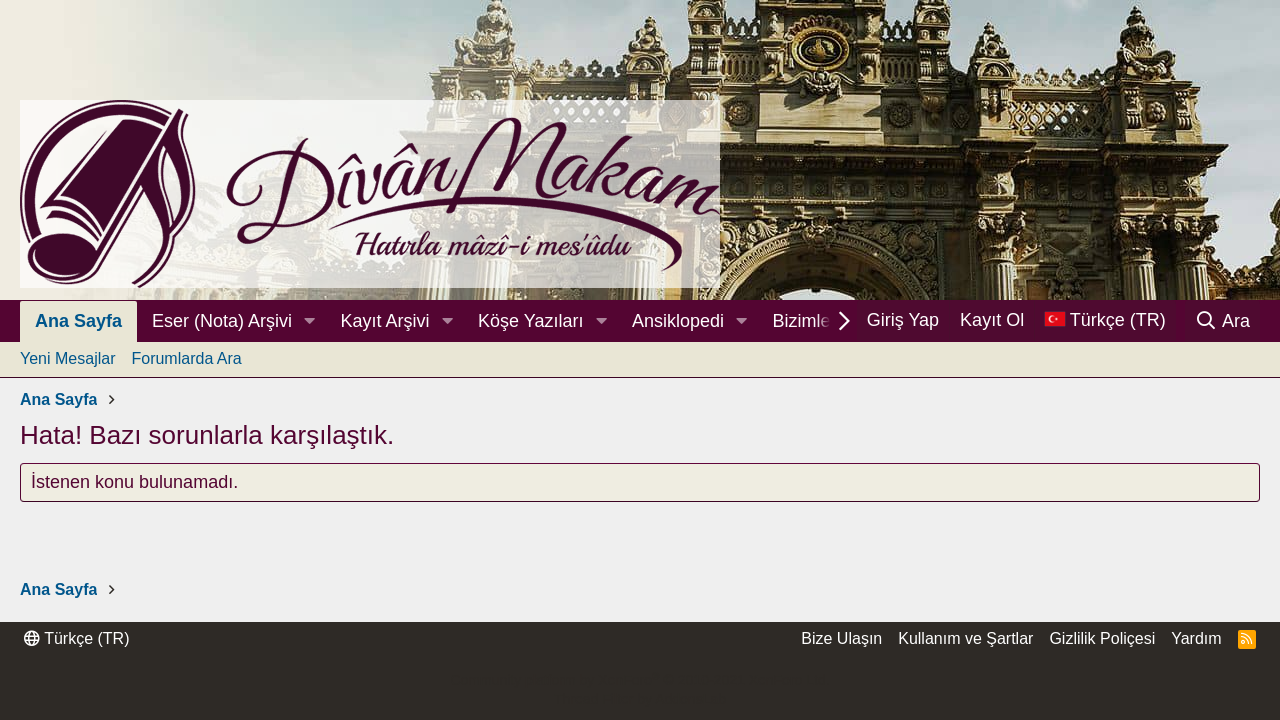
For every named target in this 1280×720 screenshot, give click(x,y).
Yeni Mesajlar (67, 358)
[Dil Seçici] (1105, 320)
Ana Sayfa (78, 321)
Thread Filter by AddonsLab (640, 699)
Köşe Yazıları (530, 321)
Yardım (1196, 638)
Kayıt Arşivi (385, 321)
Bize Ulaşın (841, 638)
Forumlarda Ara (186, 358)
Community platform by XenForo (639, 680)
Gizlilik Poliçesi (1102, 638)
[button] (310, 321)
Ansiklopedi (678, 321)
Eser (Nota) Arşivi (222, 321)
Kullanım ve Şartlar (965, 638)
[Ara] (1222, 321)
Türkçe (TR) (76, 638)
